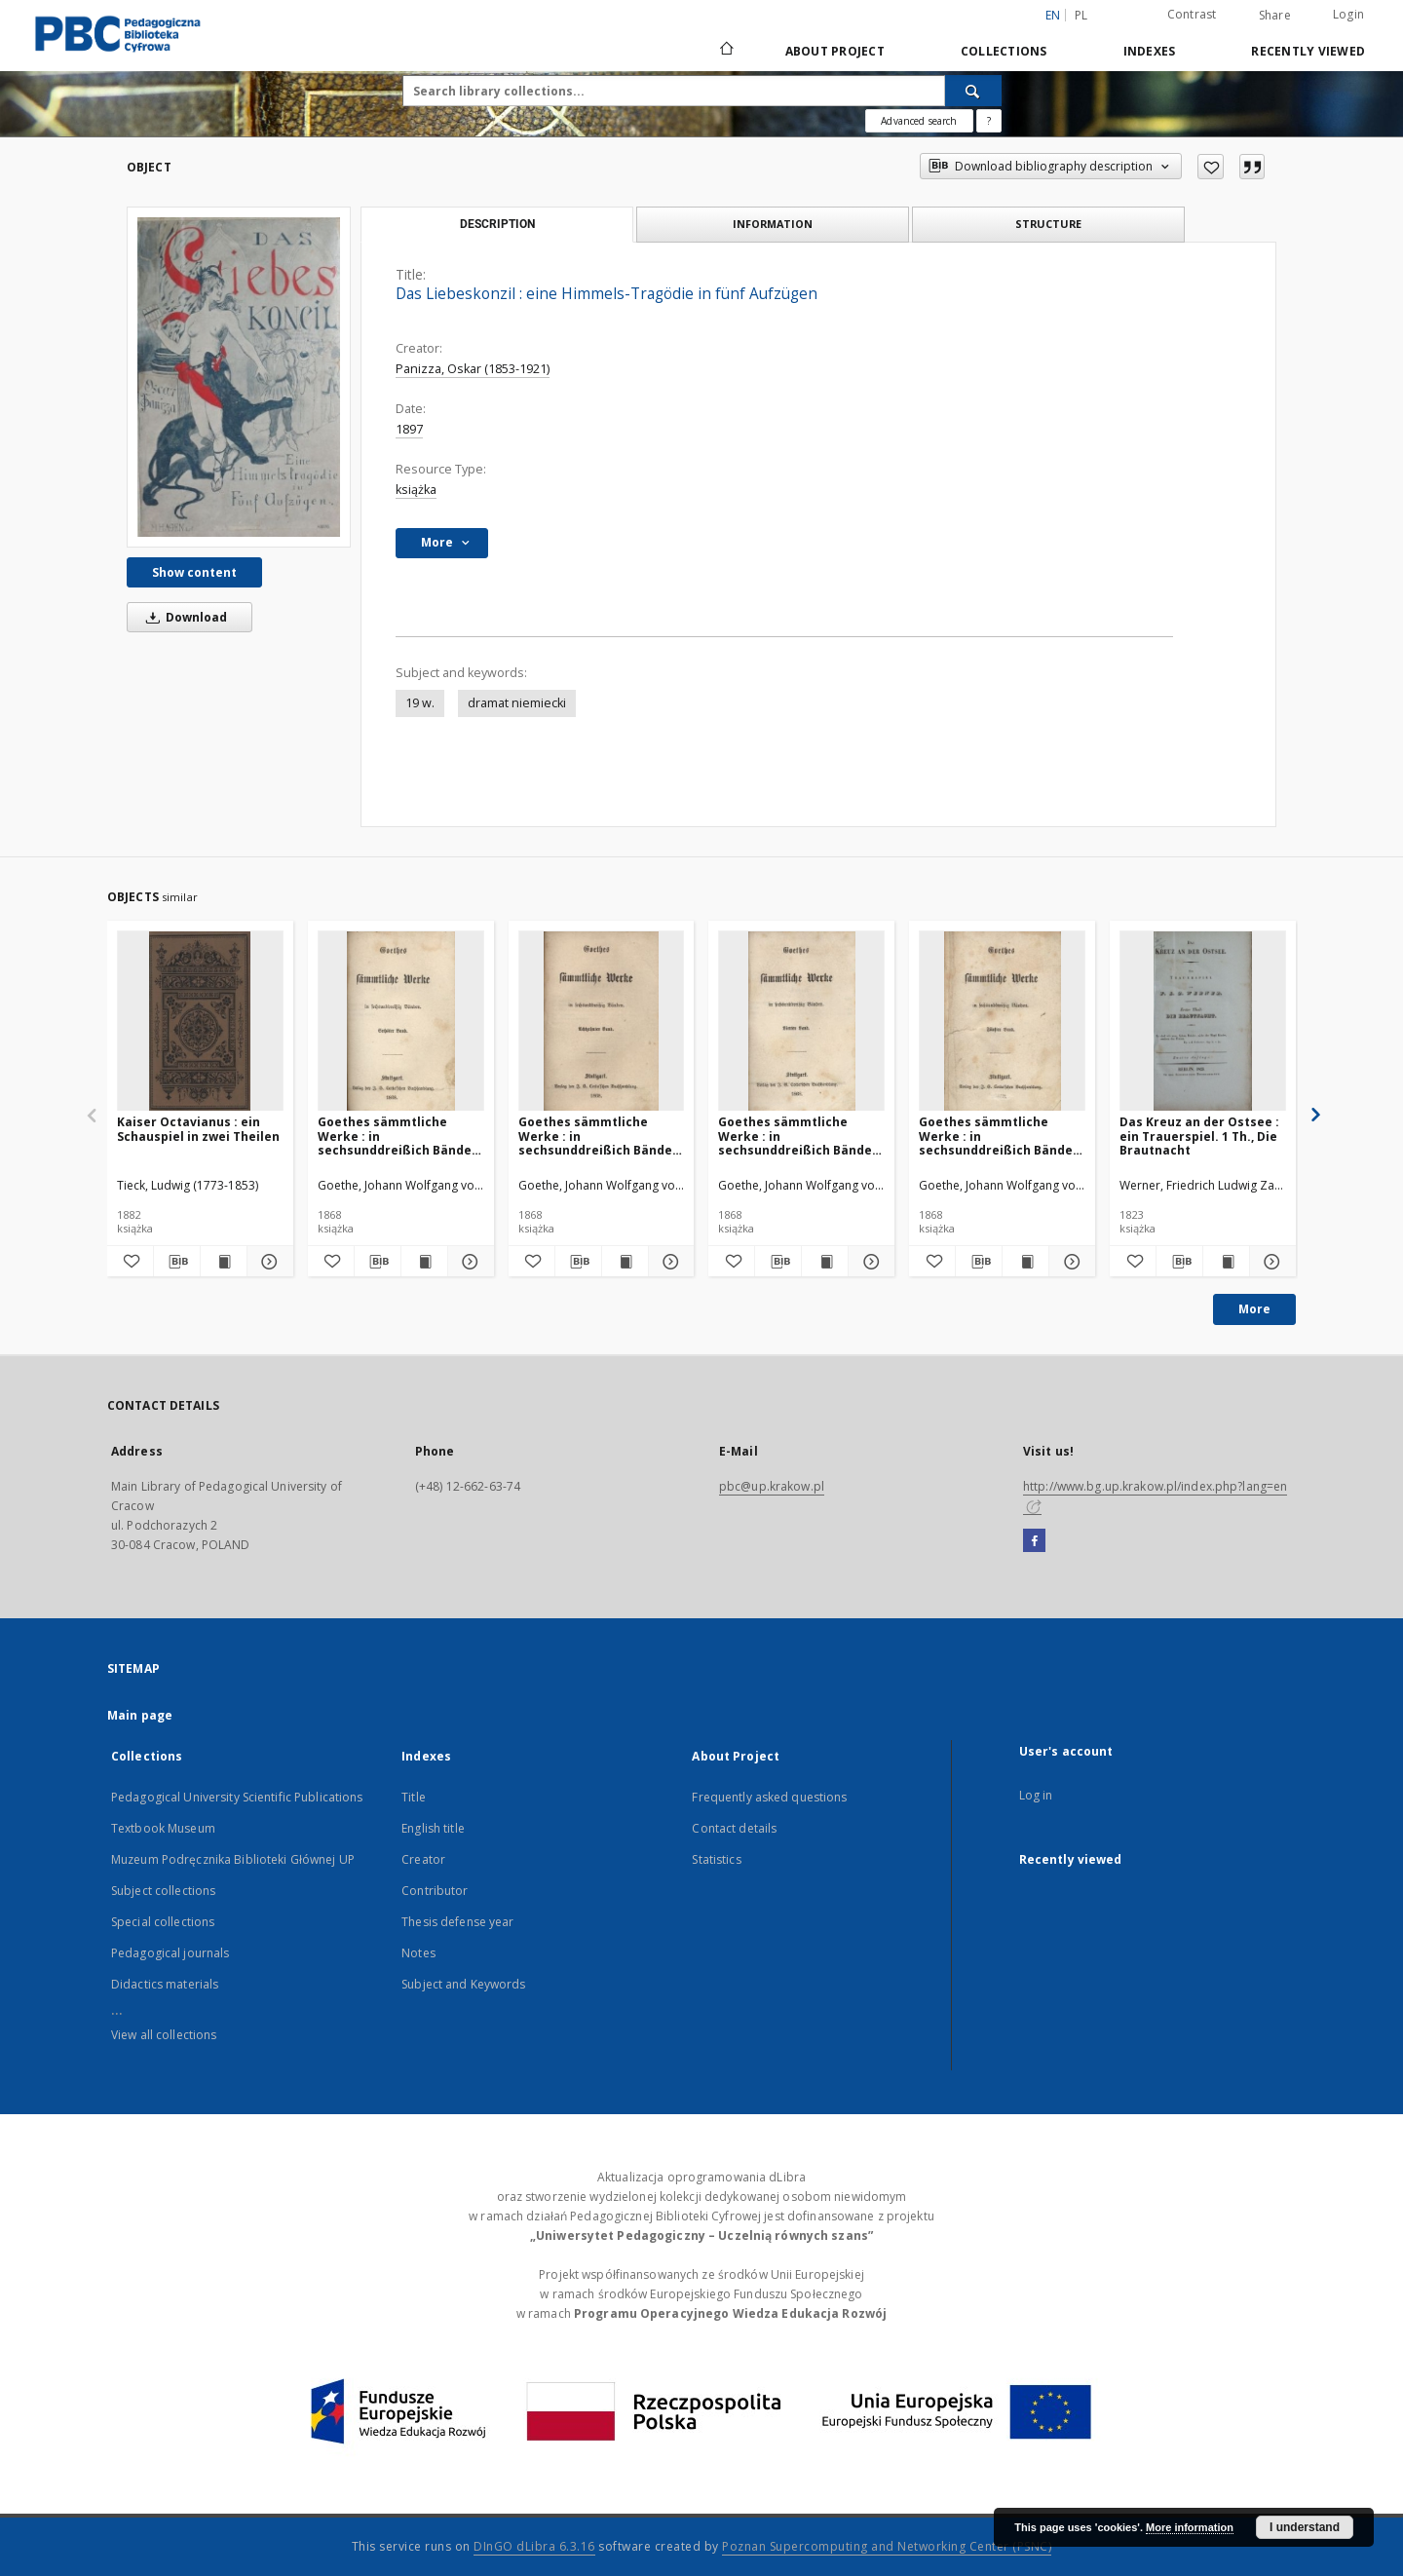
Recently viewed (1308, 51)
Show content (194, 572)
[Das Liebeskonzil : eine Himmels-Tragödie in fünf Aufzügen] (238, 376)
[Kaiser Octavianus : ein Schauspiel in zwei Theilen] (200, 1021)
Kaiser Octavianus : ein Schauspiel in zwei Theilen (198, 1129)
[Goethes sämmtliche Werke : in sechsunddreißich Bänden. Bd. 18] (601, 1021)
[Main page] (725, 50)
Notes (418, 1953)
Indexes (1149, 51)
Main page (139, 1715)
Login (1348, 14)
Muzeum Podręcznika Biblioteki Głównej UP (233, 1859)
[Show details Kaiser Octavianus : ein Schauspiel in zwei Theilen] (267, 1261)
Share (1275, 15)
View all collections (163, 2035)
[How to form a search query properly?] (989, 121)
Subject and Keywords (463, 1984)
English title (433, 1828)
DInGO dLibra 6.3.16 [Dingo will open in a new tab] (534, 2546)
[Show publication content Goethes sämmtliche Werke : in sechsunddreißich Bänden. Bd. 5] (1025, 1261)
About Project (835, 51)
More (1254, 1309)
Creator (423, 1859)
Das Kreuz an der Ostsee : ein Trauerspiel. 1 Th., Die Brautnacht (1199, 1135)
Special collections (162, 1921)
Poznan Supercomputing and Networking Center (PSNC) (886, 2546)
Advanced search (919, 121)
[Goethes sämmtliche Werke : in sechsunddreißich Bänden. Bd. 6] (401, 1021)
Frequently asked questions (769, 1797)
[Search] (973, 90)
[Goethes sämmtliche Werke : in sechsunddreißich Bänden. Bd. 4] (801, 1021)
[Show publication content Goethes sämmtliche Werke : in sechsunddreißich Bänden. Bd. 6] (424, 1261)
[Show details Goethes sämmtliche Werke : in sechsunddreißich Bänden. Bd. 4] (868, 1261)
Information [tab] (773, 223)
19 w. (420, 703)
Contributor (434, 1890)
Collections (1004, 51)
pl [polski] (1081, 15)
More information (1189, 2527)
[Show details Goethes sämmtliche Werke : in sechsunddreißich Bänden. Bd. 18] (669, 1261)
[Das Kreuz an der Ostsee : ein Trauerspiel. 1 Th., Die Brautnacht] (1202, 1021)
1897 (409, 429)
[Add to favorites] (1210, 166)
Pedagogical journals (170, 1953)
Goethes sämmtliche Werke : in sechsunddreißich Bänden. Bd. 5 (1001, 1135)
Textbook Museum (163, 1828)
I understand (1305, 2527)
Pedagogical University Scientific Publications (237, 1797)
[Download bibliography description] (177, 1261)
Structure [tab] (1048, 223)
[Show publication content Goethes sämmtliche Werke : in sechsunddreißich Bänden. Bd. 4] (825, 1261)
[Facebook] (1034, 1541)
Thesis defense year (457, 1921)
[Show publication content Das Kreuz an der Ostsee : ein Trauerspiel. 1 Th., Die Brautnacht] (1226, 1261)
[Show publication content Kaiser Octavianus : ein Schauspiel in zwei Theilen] (223, 1261)
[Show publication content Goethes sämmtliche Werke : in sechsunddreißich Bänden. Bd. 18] (625, 1261)
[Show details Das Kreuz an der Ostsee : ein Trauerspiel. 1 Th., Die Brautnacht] (1270, 1261)
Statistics (716, 1859)
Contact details (734, 1828)
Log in (1036, 1795)
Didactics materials (164, 1984)
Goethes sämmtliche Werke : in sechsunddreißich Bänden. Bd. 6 (400, 1135)
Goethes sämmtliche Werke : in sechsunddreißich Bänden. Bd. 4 (801, 1135)
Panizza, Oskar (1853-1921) (473, 368)
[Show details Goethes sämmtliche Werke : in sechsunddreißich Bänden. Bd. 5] (1069, 1261)
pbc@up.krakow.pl (771, 1486)
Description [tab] (497, 224)
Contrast (1192, 14)
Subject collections (163, 1890)
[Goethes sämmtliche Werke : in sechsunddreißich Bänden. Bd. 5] (1002, 1021)
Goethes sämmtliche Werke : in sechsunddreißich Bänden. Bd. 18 (601, 1135)
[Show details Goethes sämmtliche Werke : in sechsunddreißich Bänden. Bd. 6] (468, 1261)
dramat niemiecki (517, 703)
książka (416, 489)
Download (183, 617)
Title (413, 1797)
